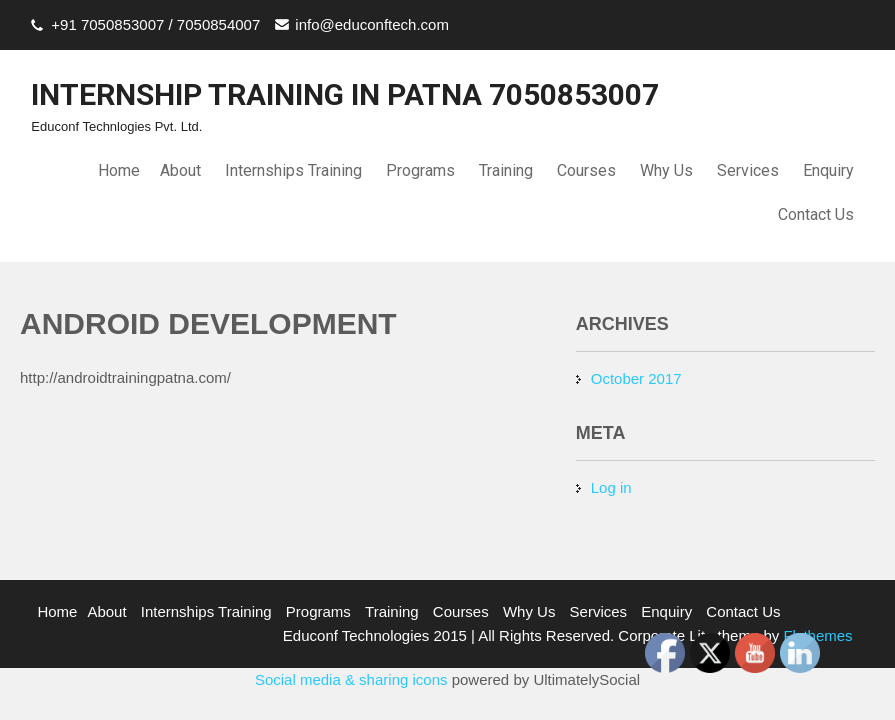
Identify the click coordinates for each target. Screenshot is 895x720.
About (180, 170)
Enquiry (828, 170)
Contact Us (816, 214)
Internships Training (293, 170)
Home (119, 170)
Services (748, 170)
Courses (586, 170)
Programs (420, 170)
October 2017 (636, 378)
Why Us (666, 170)
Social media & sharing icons (353, 679)
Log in (611, 487)
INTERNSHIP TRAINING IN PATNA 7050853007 (345, 94)
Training (506, 170)
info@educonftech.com (372, 24)
